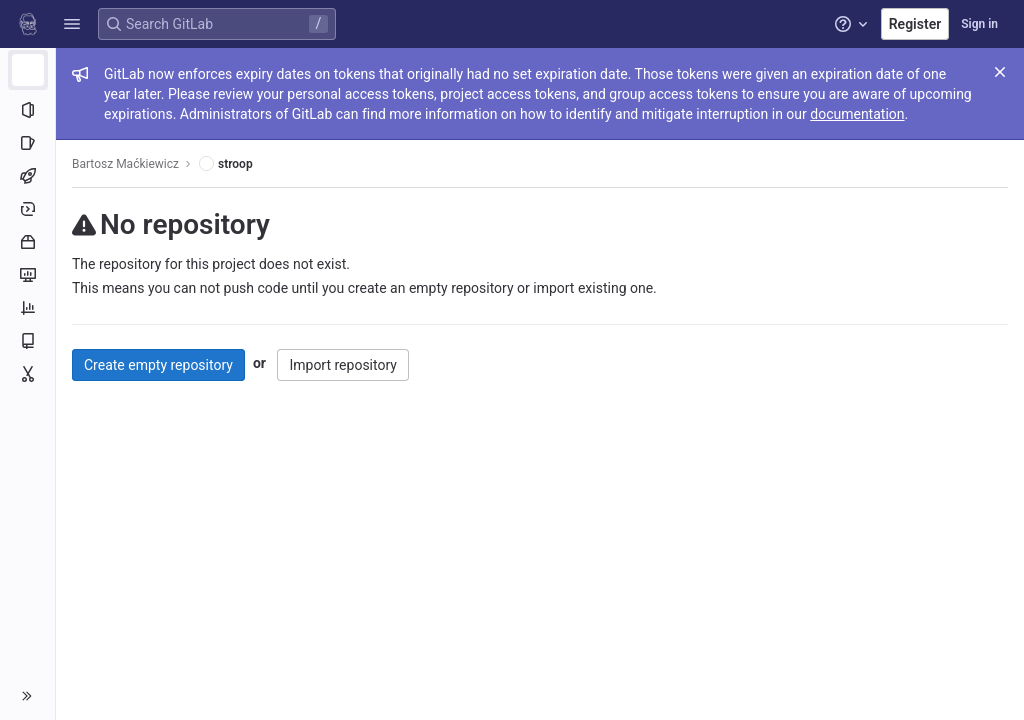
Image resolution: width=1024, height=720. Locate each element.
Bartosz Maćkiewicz (125, 164)
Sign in (979, 24)
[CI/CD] (27, 176)
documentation (857, 114)
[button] (72, 24)
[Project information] (27, 110)
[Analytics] (27, 308)
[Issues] (27, 143)
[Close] (1000, 72)
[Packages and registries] (27, 242)
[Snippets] (27, 374)
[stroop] (28, 70)
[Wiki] (27, 341)
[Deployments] (27, 209)
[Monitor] (27, 275)
